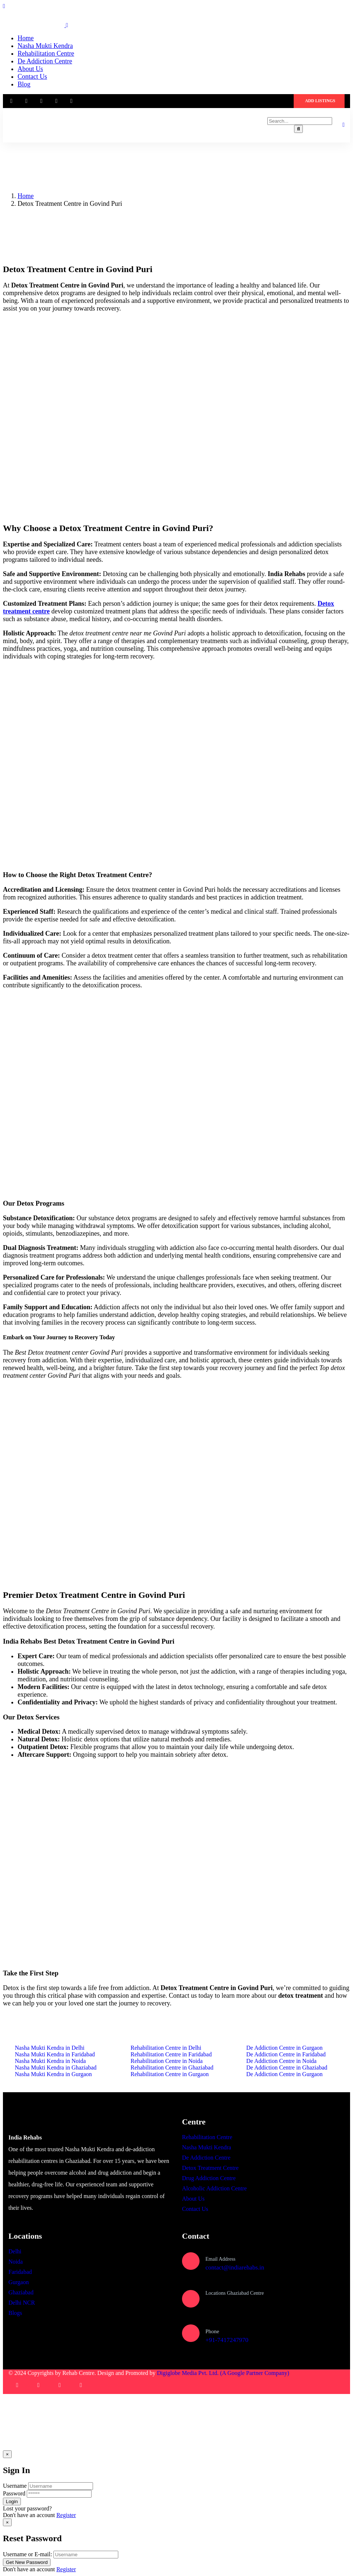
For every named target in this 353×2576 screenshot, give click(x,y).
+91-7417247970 (226, 2339)
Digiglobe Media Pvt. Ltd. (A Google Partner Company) (223, 2373)
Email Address (220, 2259)
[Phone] (191, 2333)
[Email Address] (191, 2261)
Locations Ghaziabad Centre (234, 2293)
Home (26, 196)
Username (15, 2486)
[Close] (7, 2454)
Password (14, 2494)
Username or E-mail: (27, 2554)
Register (66, 2515)
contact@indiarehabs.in (234, 2267)
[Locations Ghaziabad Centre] (191, 2299)
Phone (212, 2331)
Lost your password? (27, 2509)
